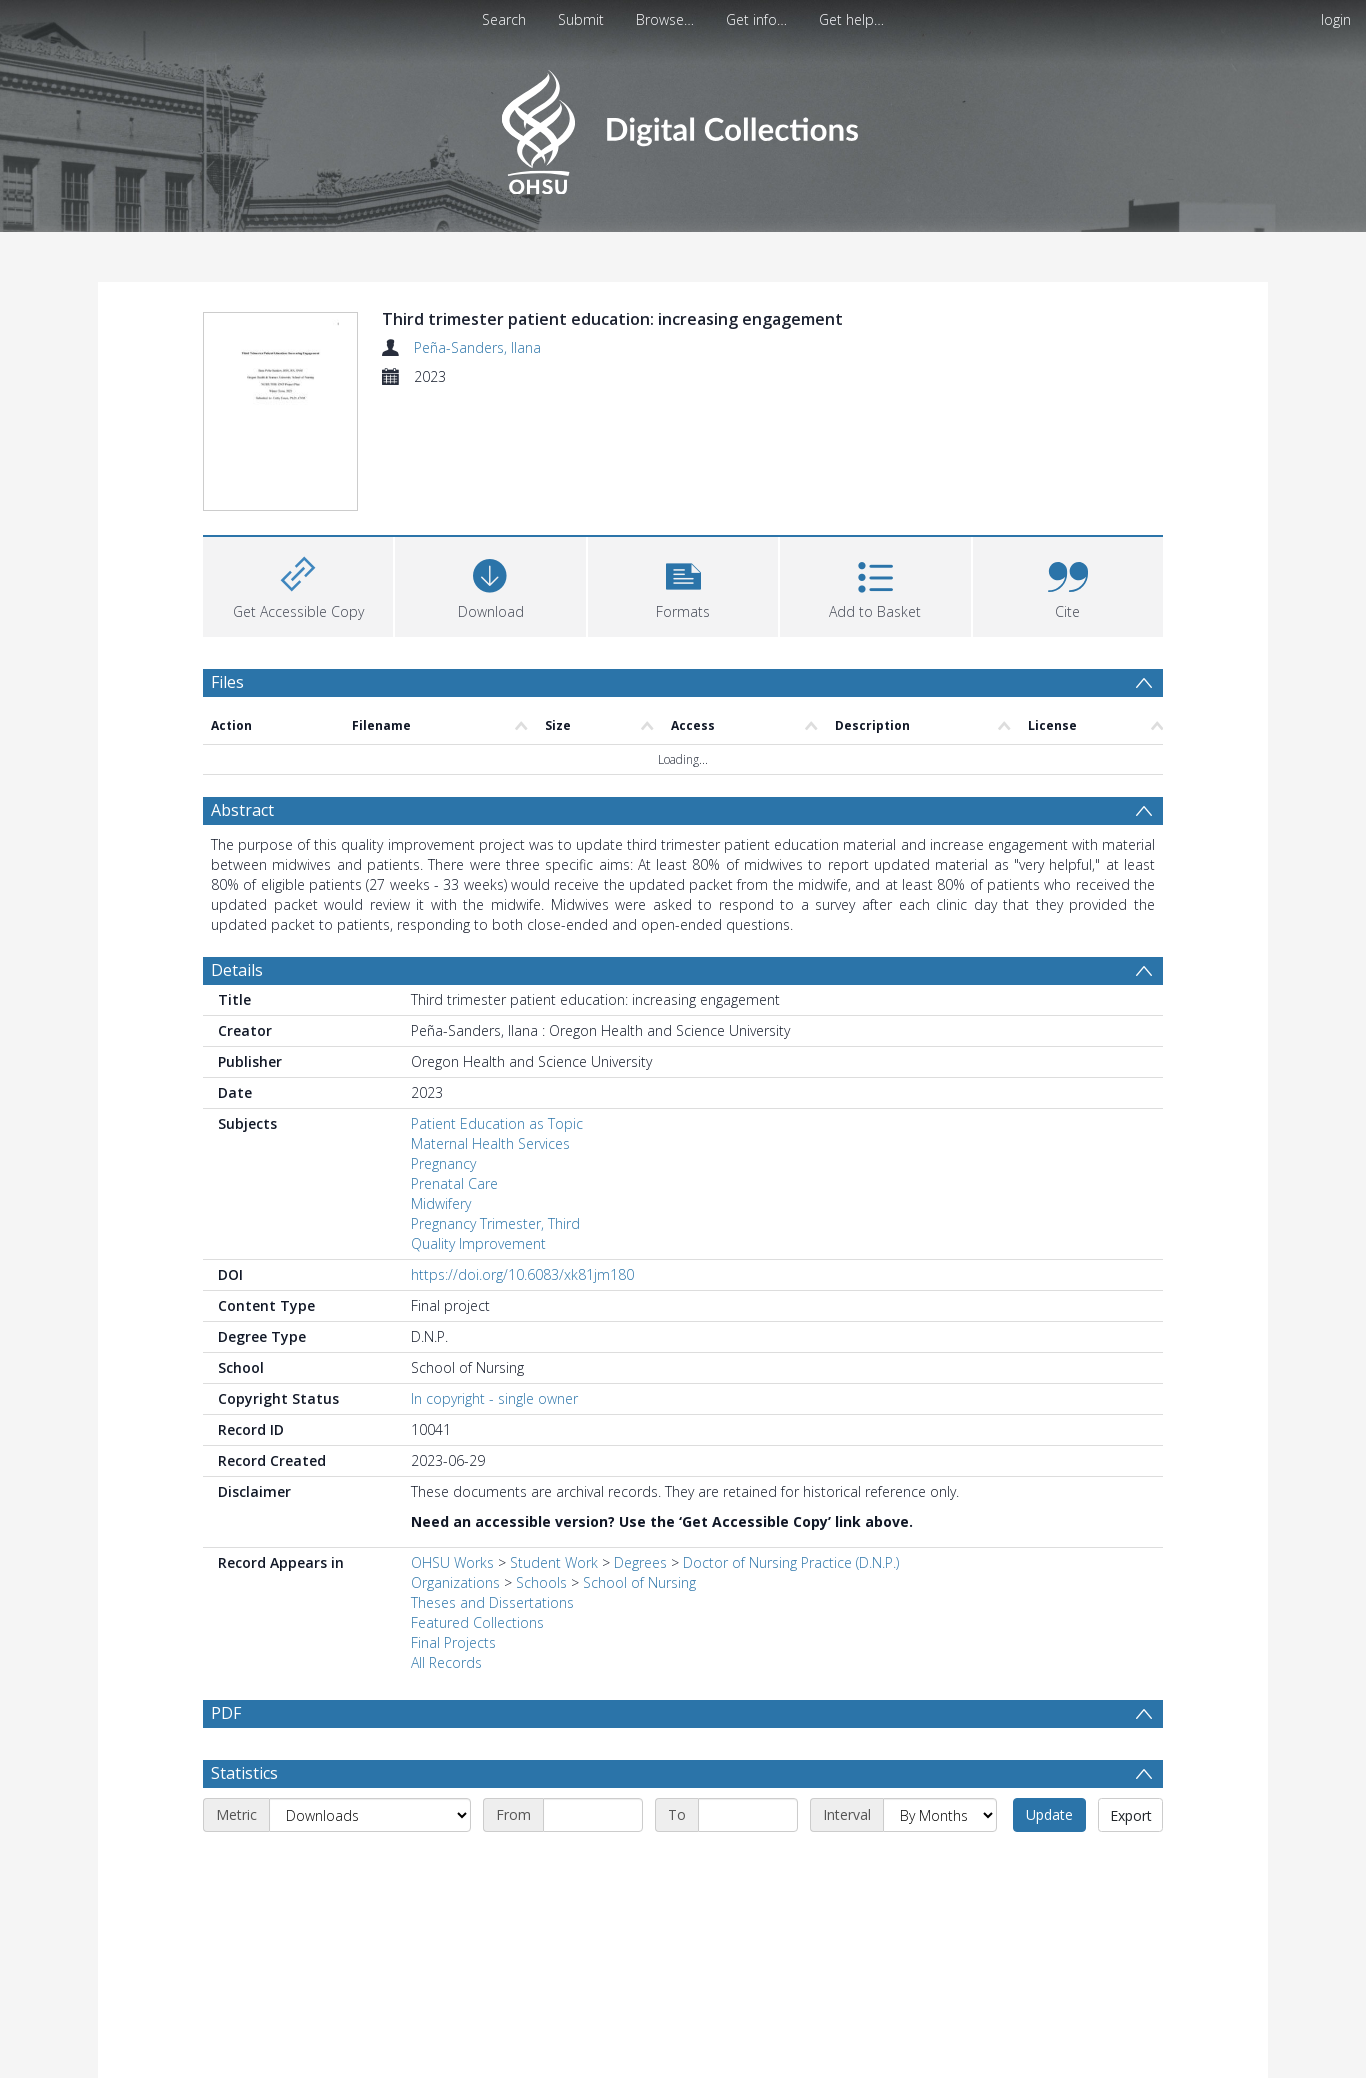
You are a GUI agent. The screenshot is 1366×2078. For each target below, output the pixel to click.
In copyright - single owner (494, 1398)
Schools (541, 1582)
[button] (683, 584)
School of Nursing (639, 1582)
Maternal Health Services (490, 1143)
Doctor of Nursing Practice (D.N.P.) (791, 1562)
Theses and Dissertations (492, 1602)
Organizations (455, 1582)
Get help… (851, 19)
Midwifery (441, 1203)
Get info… (756, 19)
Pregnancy (443, 1163)
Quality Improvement (478, 1243)
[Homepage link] (682, 126)
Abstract (242, 810)
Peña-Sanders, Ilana (477, 347)
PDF (226, 1713)
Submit (581, 19)
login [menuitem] (1336, 19)
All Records (446, 1662)
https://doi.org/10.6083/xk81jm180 (522, 1274)
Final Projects (453, 1642)
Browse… (665, 19)
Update (1049, 1814)
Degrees (640, 1562)
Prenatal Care (454, 1183)
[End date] (748, 1815)
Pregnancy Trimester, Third (495, 1223)
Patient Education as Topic (497, 1123)
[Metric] (370, 1815)
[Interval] (940, 1815)
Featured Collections (477, 1622)
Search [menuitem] (504, 19)
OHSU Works (452, 1562)
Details (237, 970)
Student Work (554, 1562)
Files (227, 682)
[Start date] (593, 1815)
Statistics (244, 1773)
